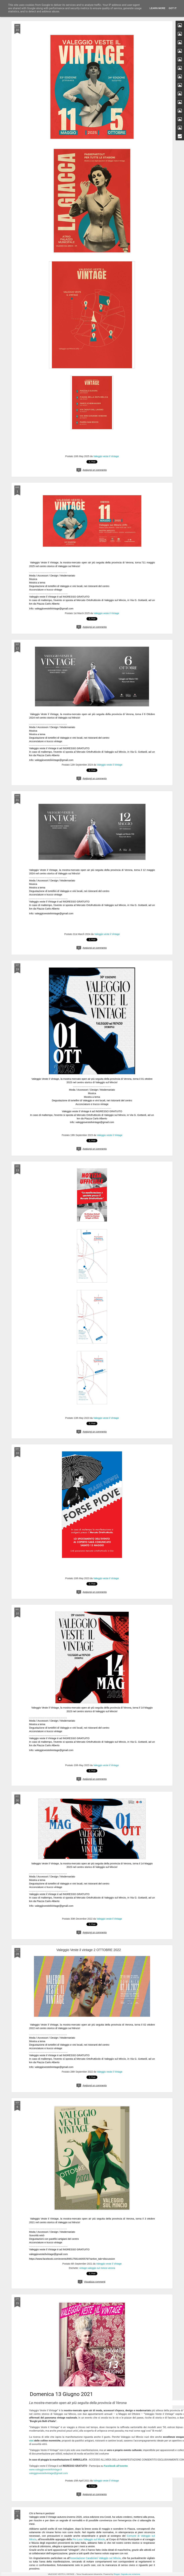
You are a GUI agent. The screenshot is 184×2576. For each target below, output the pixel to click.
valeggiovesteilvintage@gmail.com (48, 2473)
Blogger (117, 2574)
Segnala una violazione (130, 2574)
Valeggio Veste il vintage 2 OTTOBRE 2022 (88, 1950)
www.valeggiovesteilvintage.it (45, 2469)
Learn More (157, 8)
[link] (89, 2539)
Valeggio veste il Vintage (106, 456)
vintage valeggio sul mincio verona (97, 2268)
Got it (173, 8)
